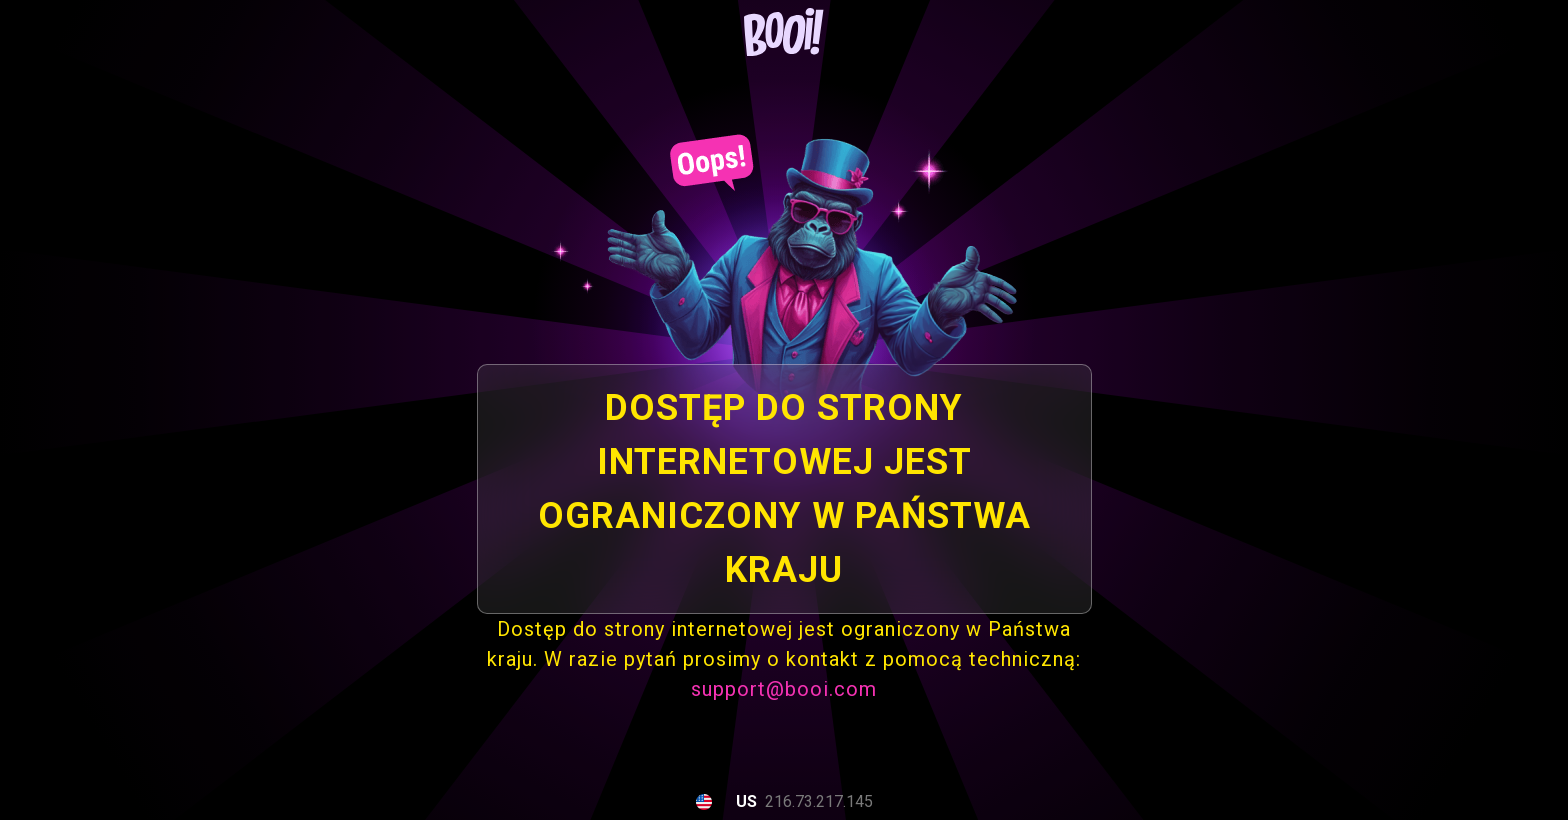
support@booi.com (784, 689)
